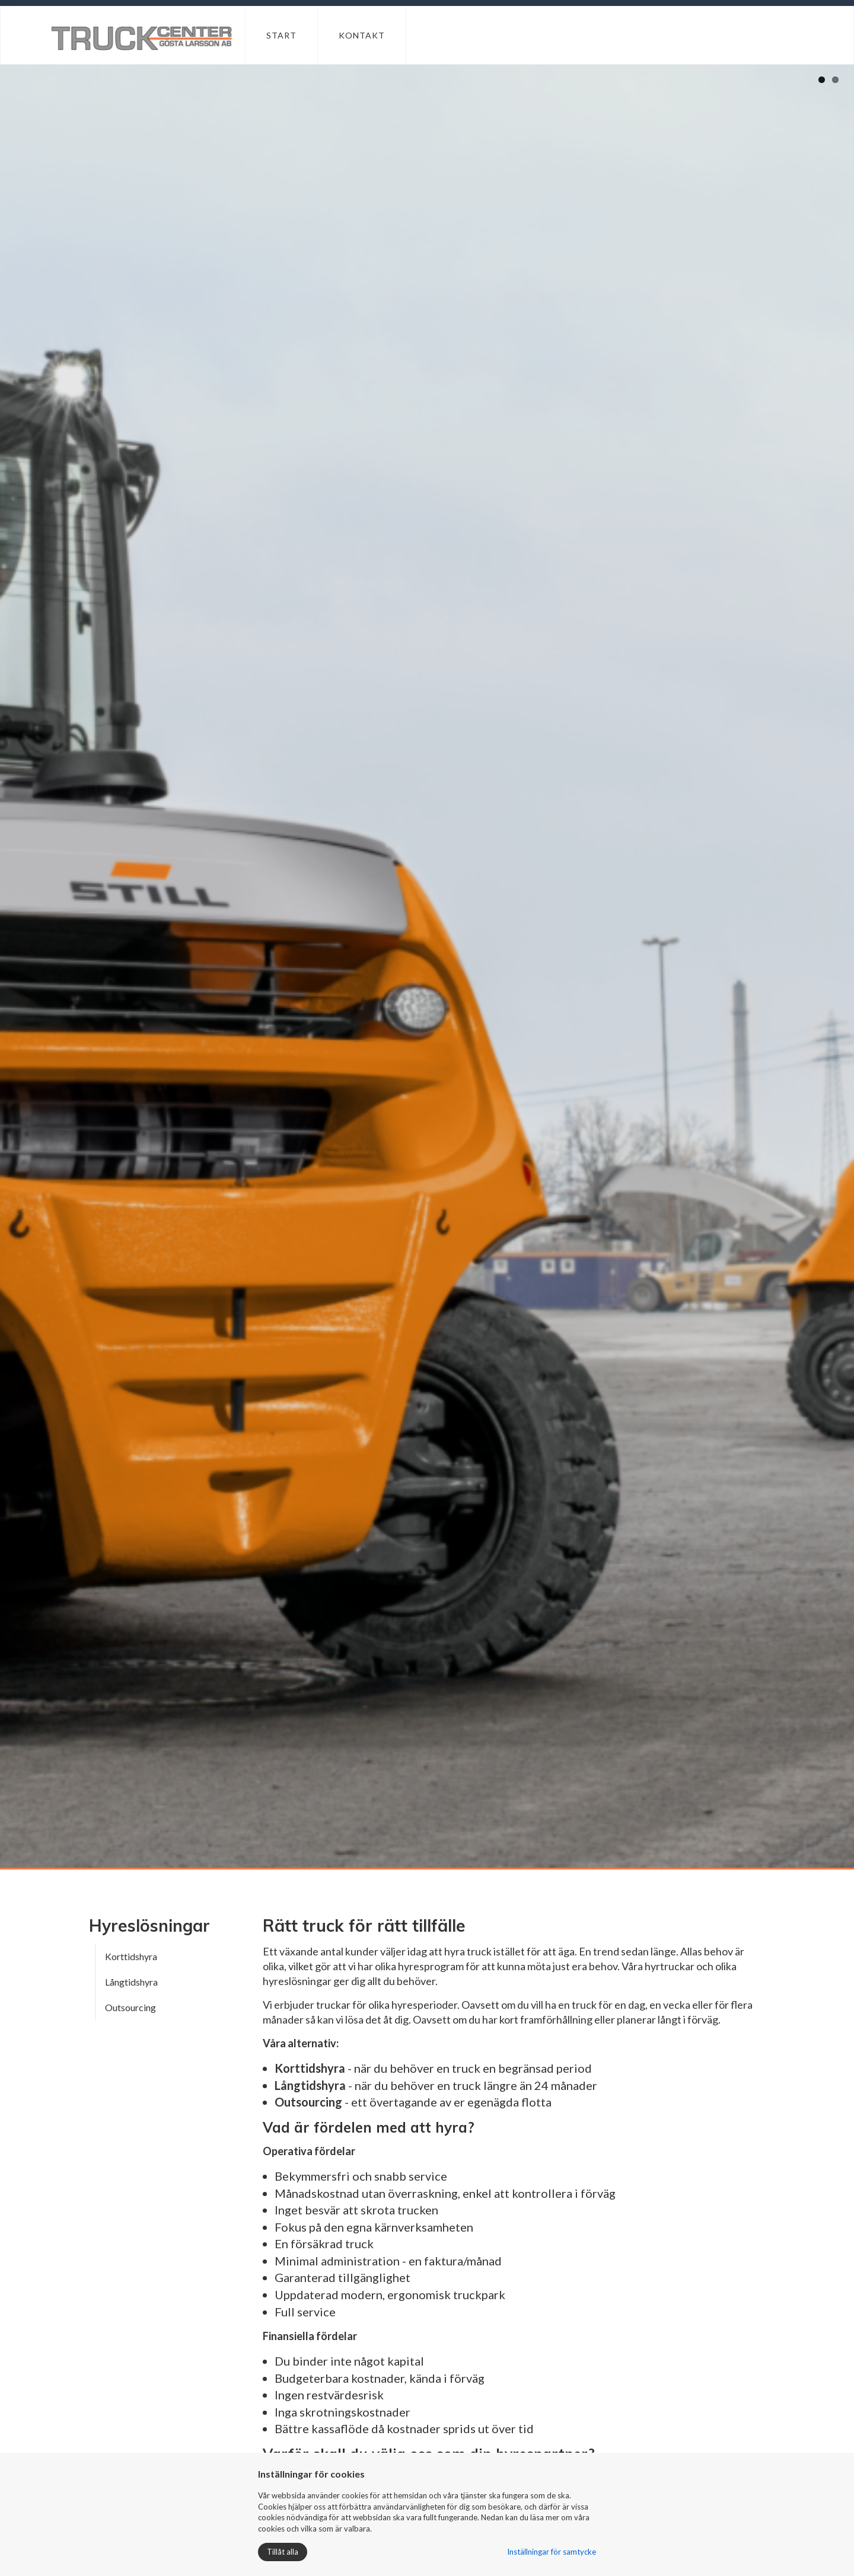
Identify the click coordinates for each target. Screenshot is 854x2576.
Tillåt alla (282, 2551)
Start (281, 35)
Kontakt (362, 35)
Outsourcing (130, 2007)
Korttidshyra (131, 1956)
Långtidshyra (131, 1981)
